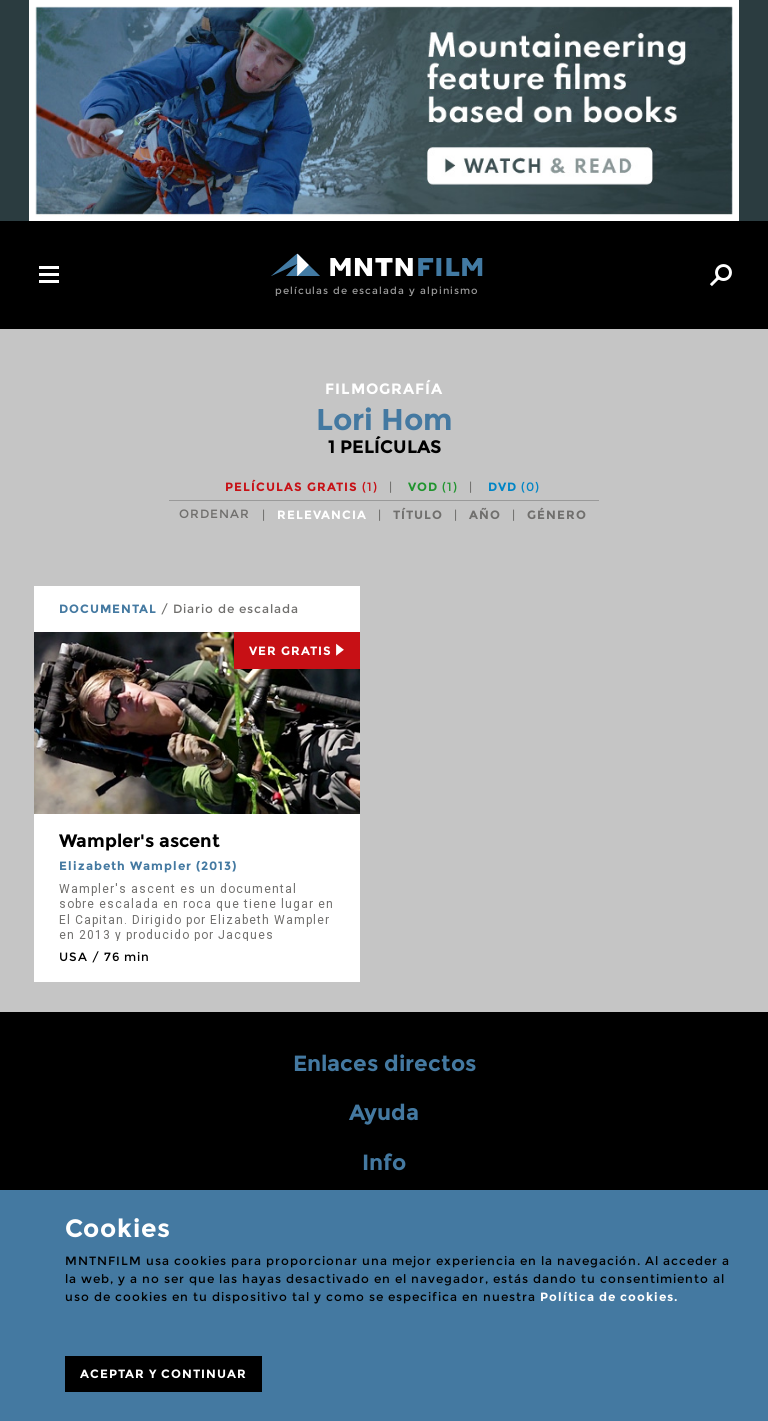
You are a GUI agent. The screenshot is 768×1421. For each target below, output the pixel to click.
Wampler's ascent (139, 841)
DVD (514, 486)
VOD (433, 486)
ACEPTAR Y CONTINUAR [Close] (163, 1373)
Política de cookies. (609, 1296)
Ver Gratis (297, 650)
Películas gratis (301, 486)
